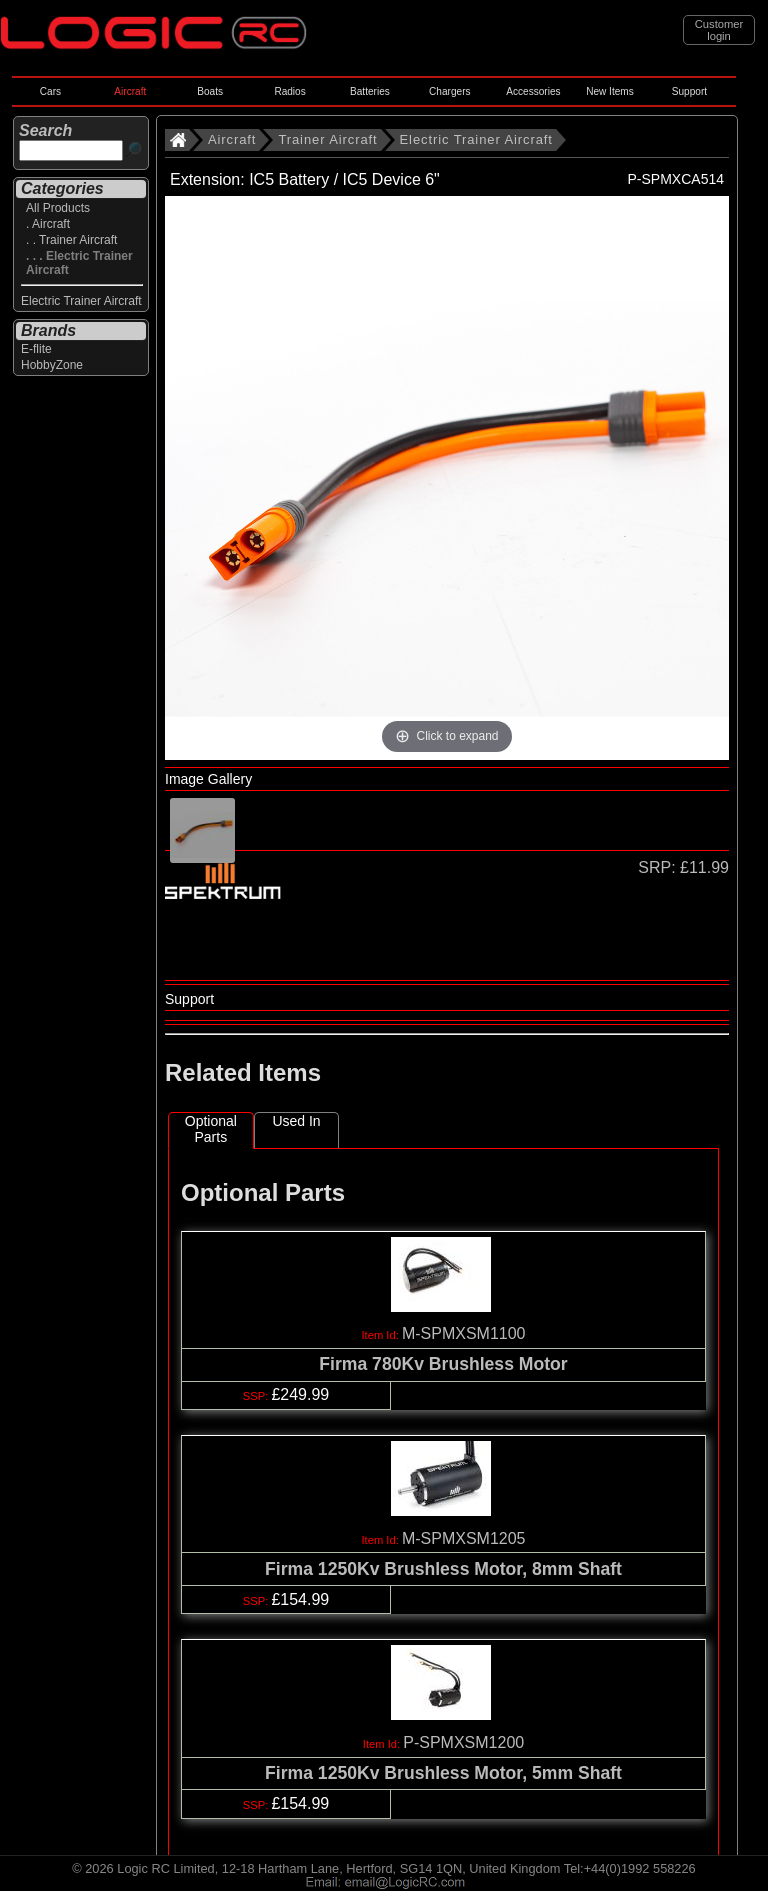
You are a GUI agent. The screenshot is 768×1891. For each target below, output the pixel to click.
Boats (210, 91)
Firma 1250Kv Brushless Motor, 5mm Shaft (443, 1773)
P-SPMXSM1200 (463, 1742)
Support (689, 91)
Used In (296, 1121)
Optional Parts (211, 1129)
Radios (289, 91)
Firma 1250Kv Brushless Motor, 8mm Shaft (443, 1569)
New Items (610, 91)
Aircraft (130, 91)
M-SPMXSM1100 (464, 1333)
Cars (50, 91)
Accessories (533, 91)
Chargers (449, 91)
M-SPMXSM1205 (464, 1538)
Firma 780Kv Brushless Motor (443, 1364)
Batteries (370, 91)
